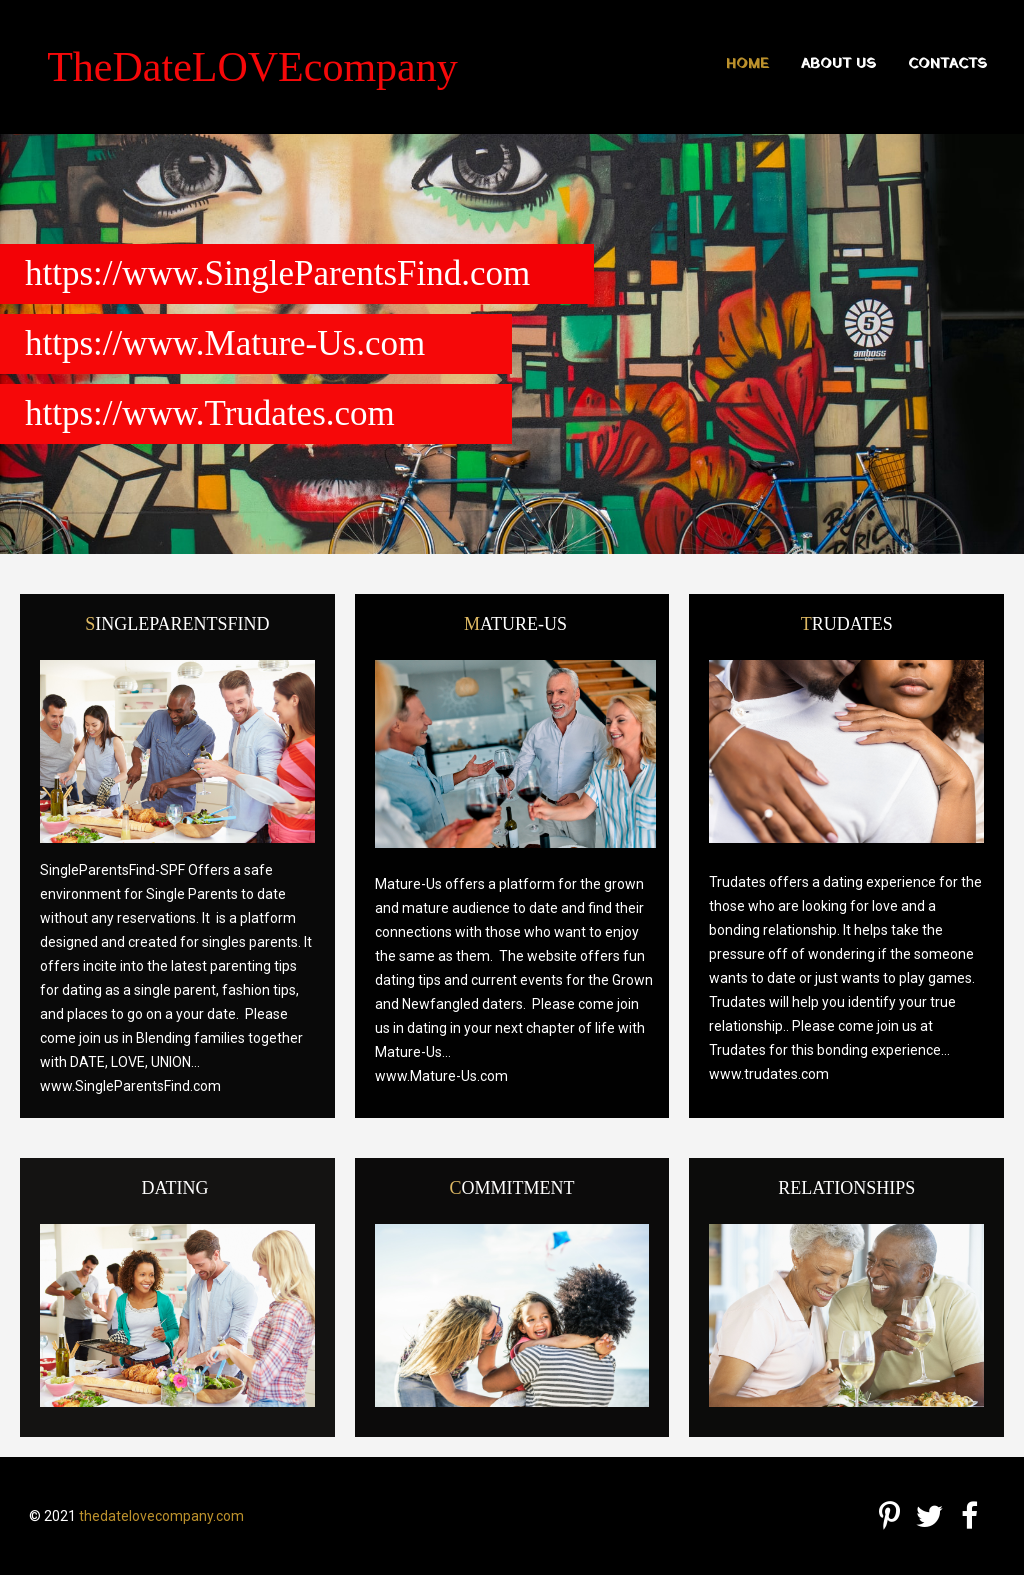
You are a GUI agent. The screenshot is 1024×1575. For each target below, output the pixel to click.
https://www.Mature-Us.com (225, 343)
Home (747, 64)
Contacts (947, 64)
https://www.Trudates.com (210, 413)
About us (838, 64)
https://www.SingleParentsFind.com (277, 273)
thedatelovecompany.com (161, 1516)
